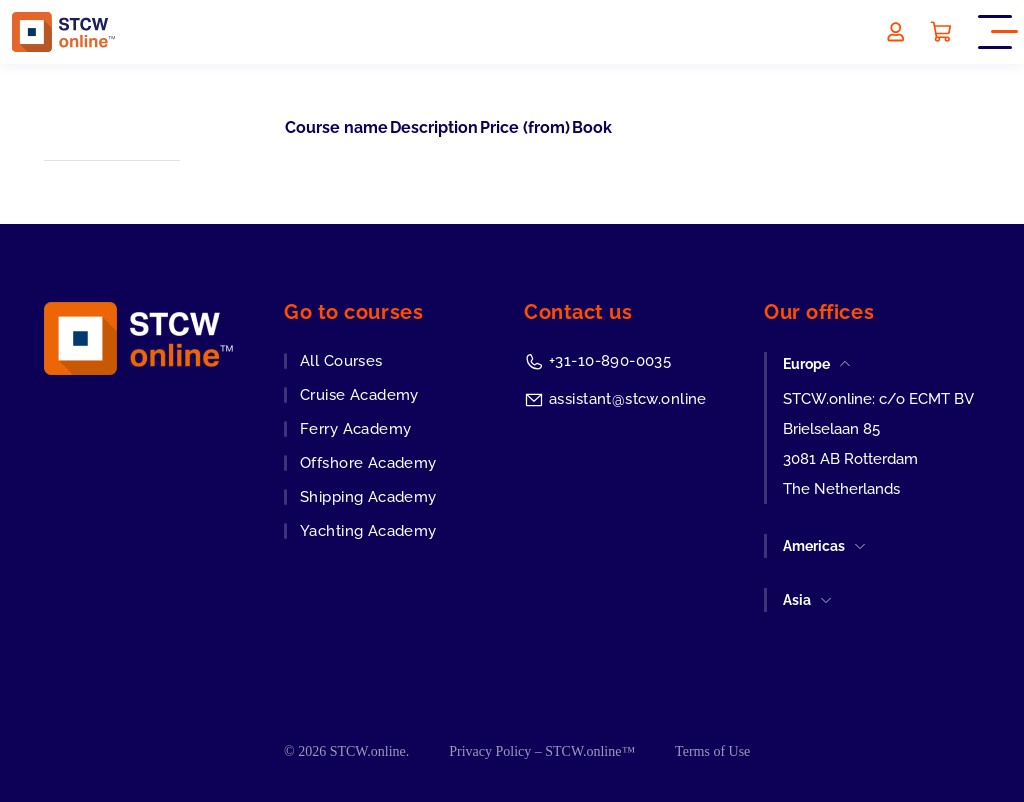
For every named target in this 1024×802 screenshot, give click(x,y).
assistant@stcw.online (628, 399)
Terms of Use (712, 751)
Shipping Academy (368, 497)
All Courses (341, 361)
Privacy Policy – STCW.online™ (542, 751)
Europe (806, 364)
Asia (797, 600)
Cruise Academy (359, 395)
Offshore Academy (368, 463)
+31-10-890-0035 (610, 361)
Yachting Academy (368, 531)
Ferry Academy (355, 429)
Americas (814, 546)
